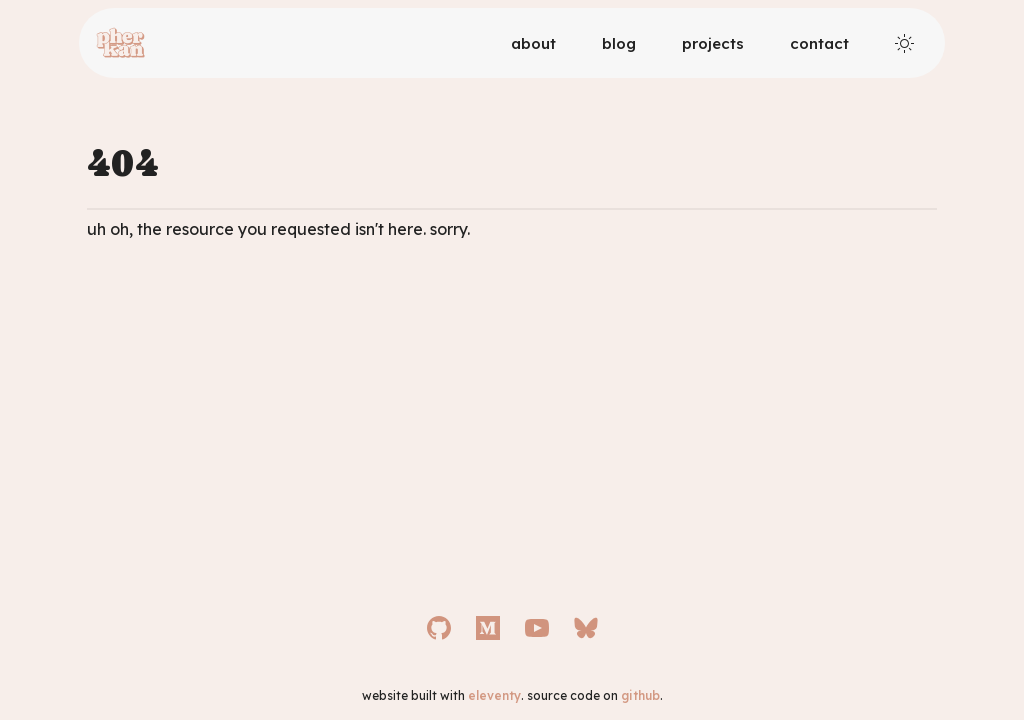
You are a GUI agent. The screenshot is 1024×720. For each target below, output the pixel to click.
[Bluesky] (586, 628)
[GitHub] (439, 628)
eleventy (494, 695)
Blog (619, 43)
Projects (713, 43)
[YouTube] (537, 628)
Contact (819, 43)
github (640, 695)
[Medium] (488, 628)
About (533, 43)
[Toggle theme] (904, 43)
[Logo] (120, 43)
